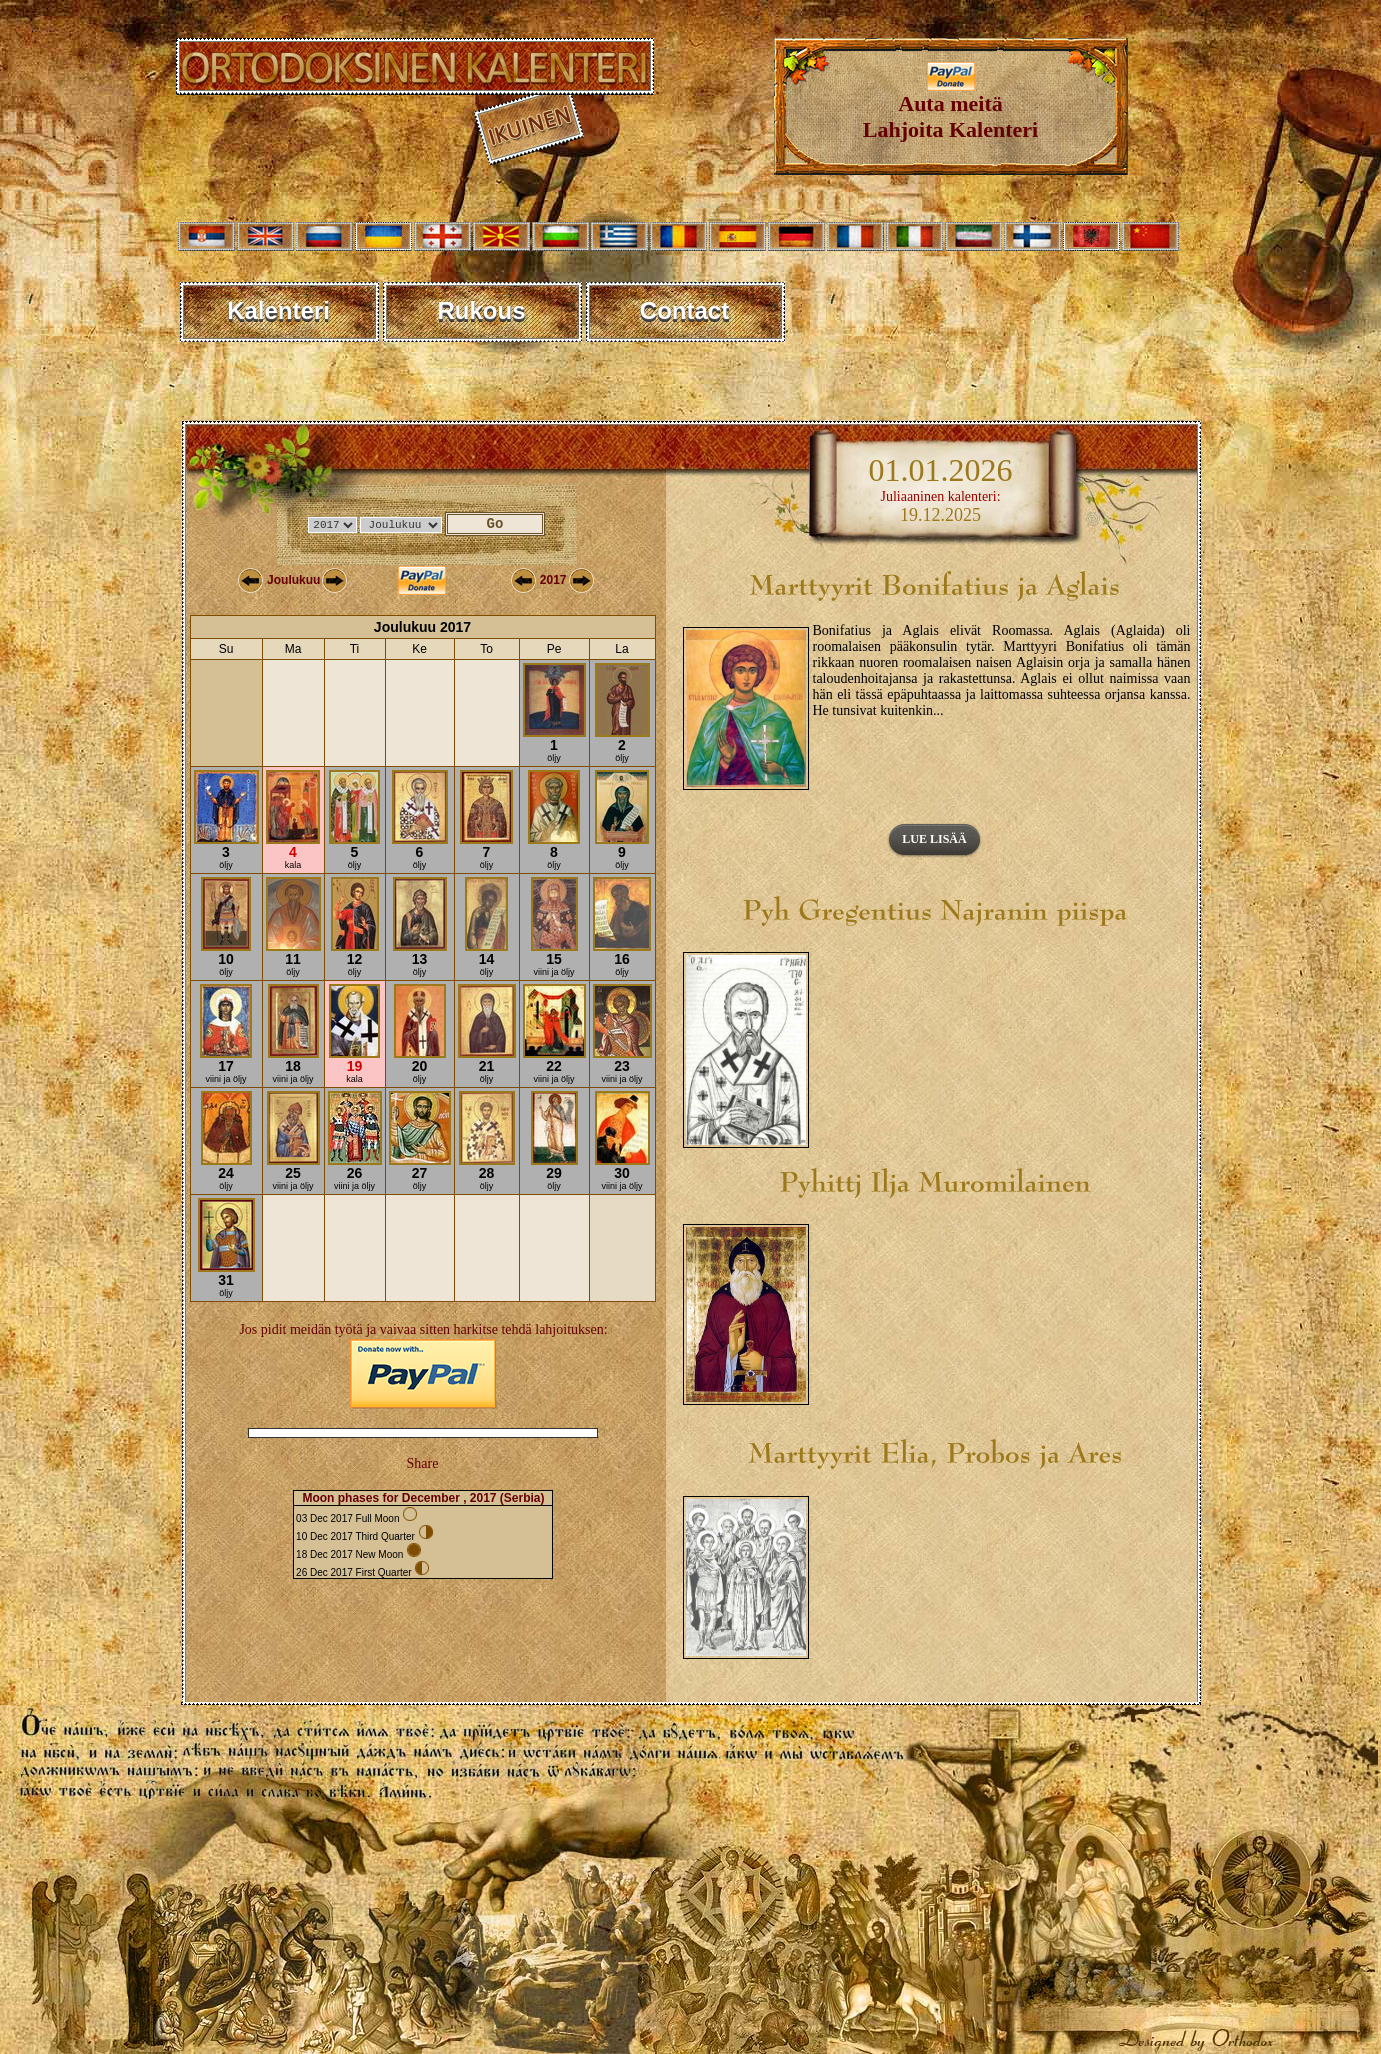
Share (423, 1463)
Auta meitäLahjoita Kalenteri (950, 106)
